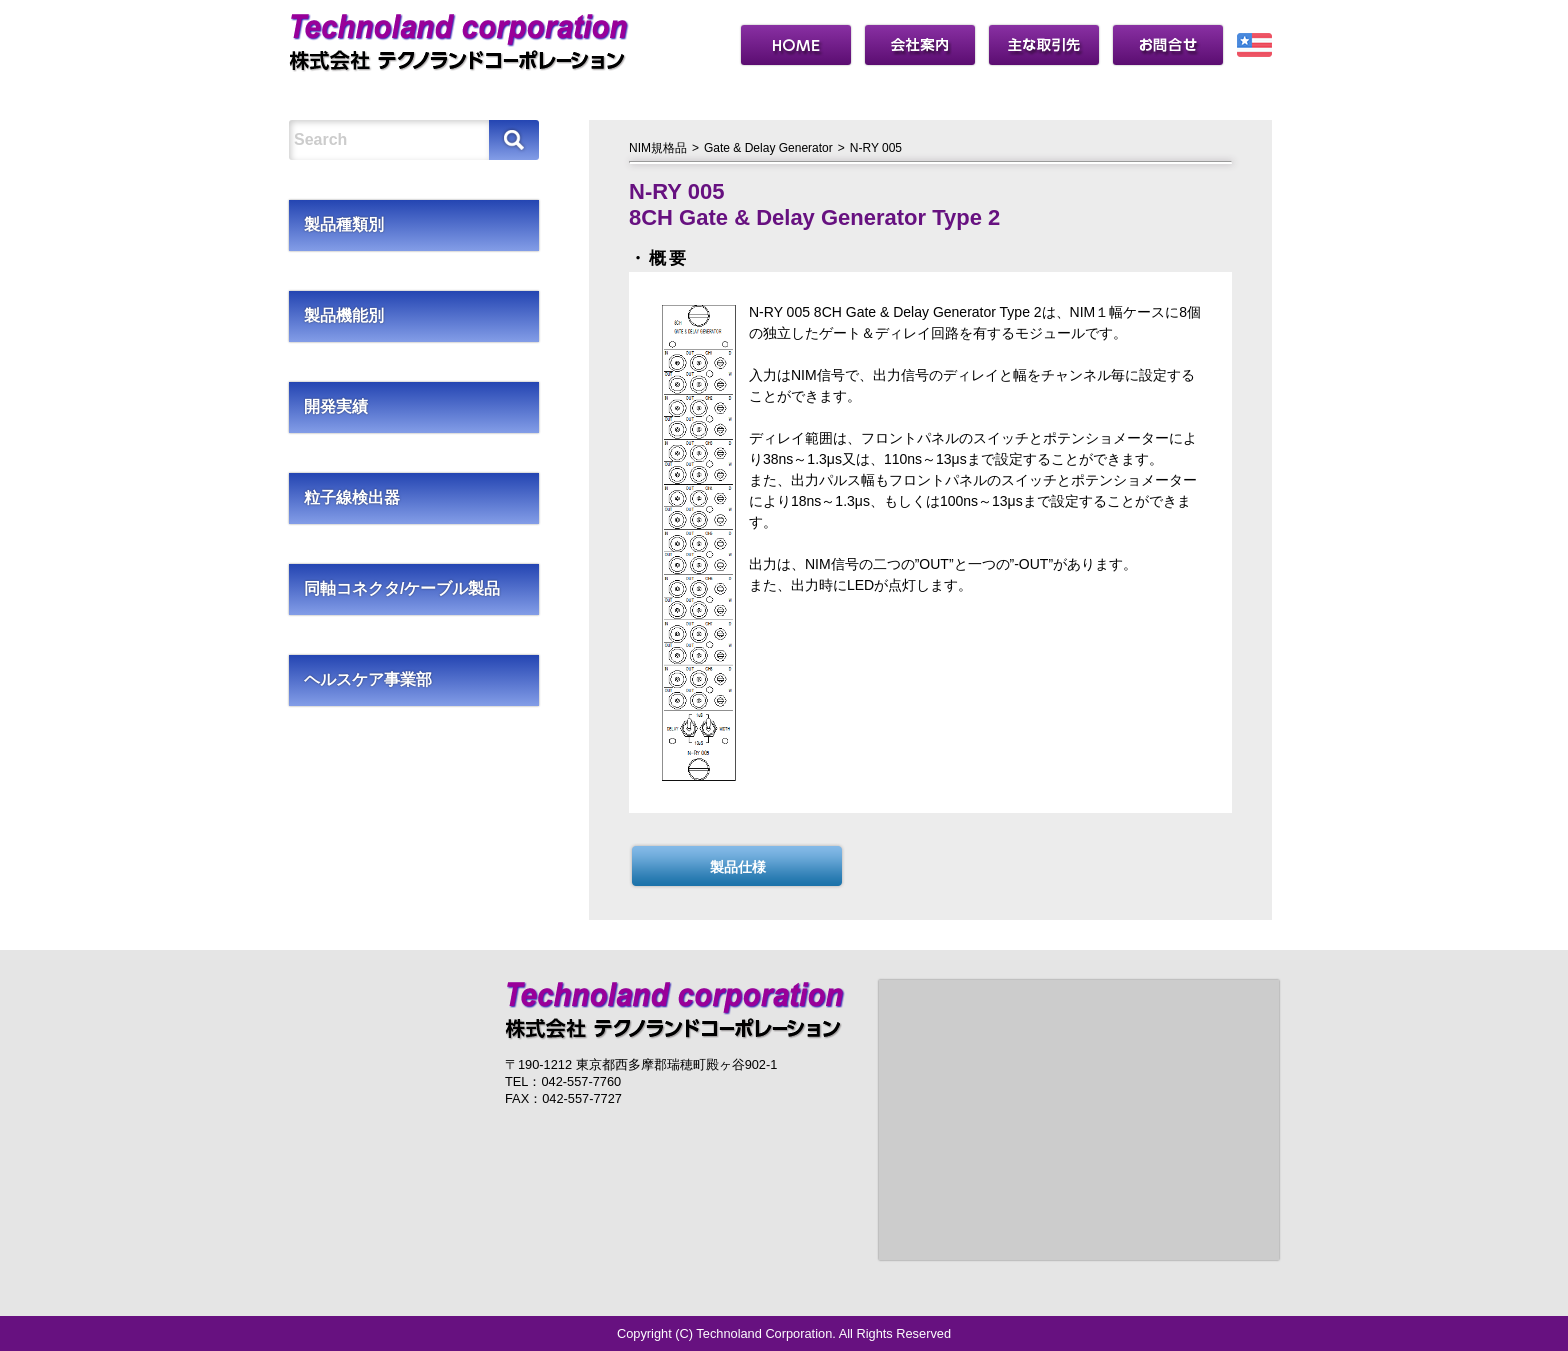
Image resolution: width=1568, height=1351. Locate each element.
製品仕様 (738, 867)
